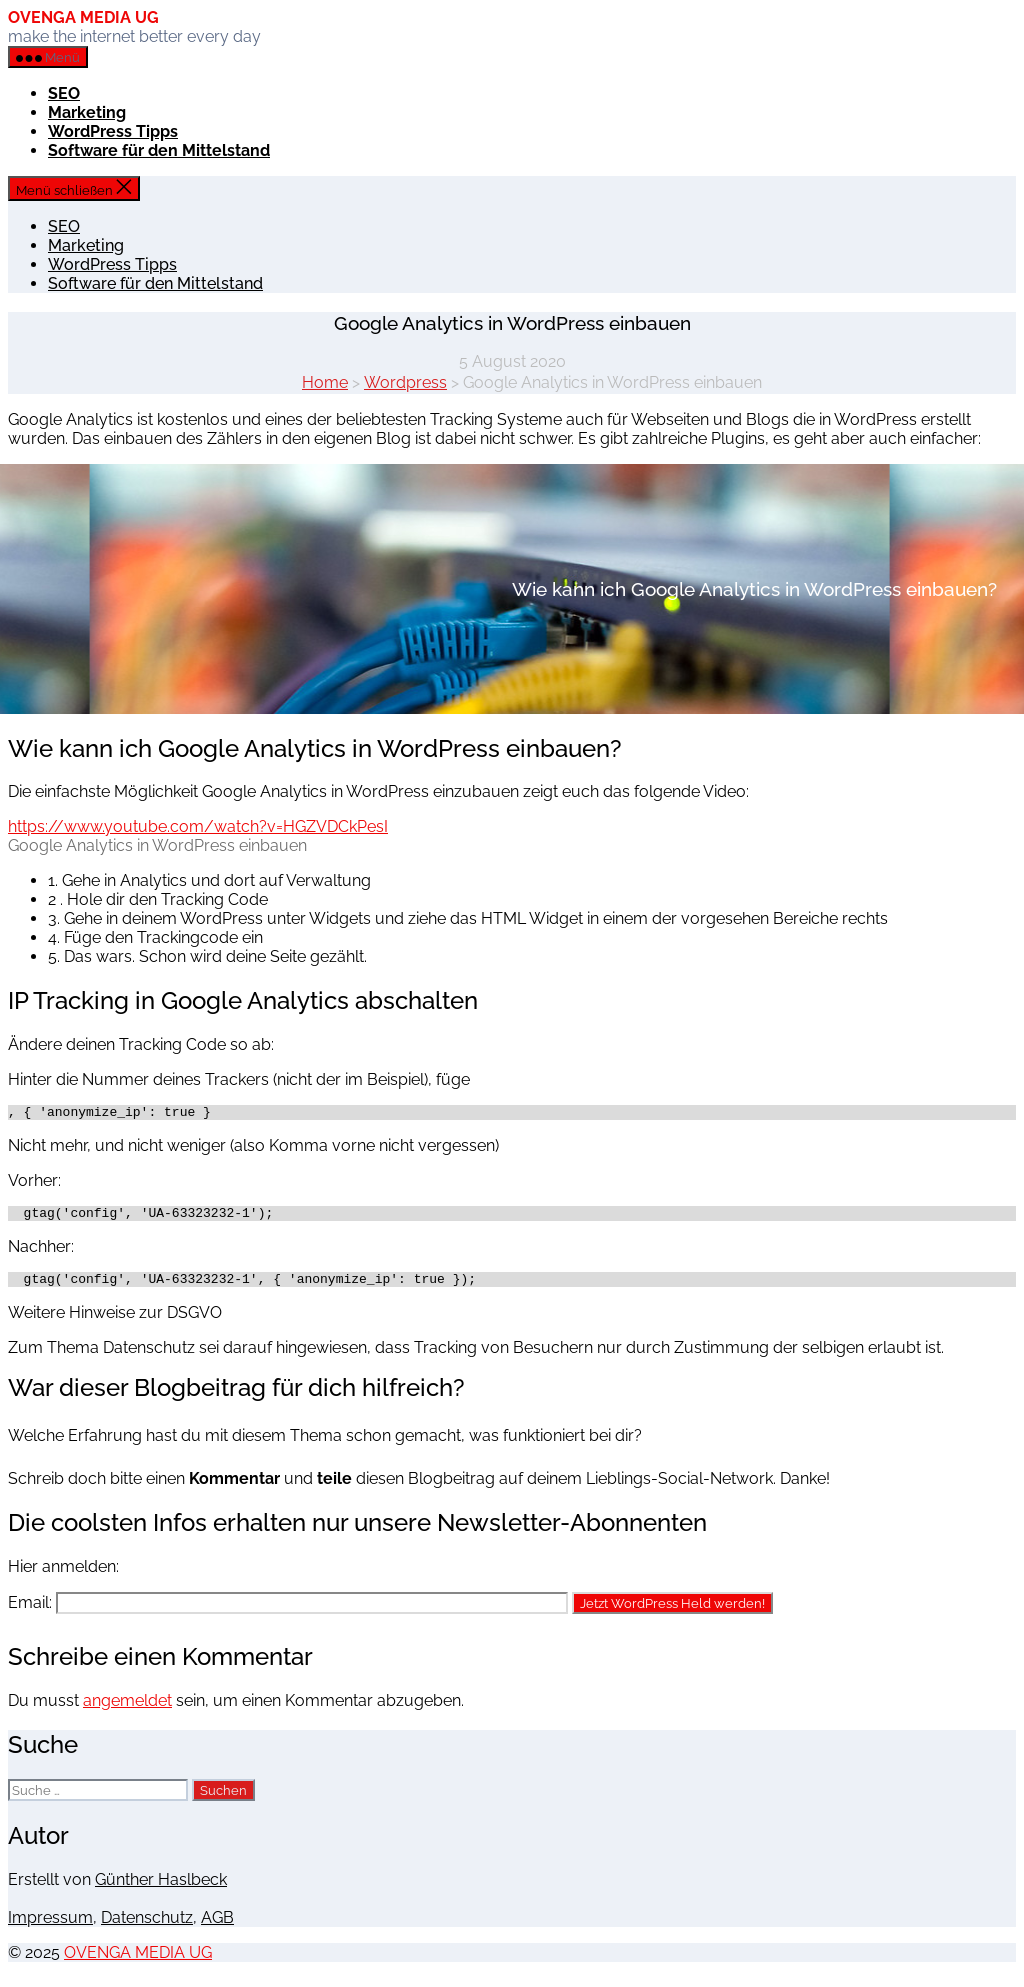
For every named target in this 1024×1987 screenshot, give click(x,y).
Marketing (87, 112)
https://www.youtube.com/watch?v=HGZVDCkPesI (198, 826)
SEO (64, 93)
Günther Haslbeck (161, 1888)
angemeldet (127, 1709)
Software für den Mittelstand (159, 150)
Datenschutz (147, 1926)
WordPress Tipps (113, 131)
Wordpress (405, 382)
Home (325, 382)
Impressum (50, 1926)
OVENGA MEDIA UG (83, 17)
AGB (217, 1926)
